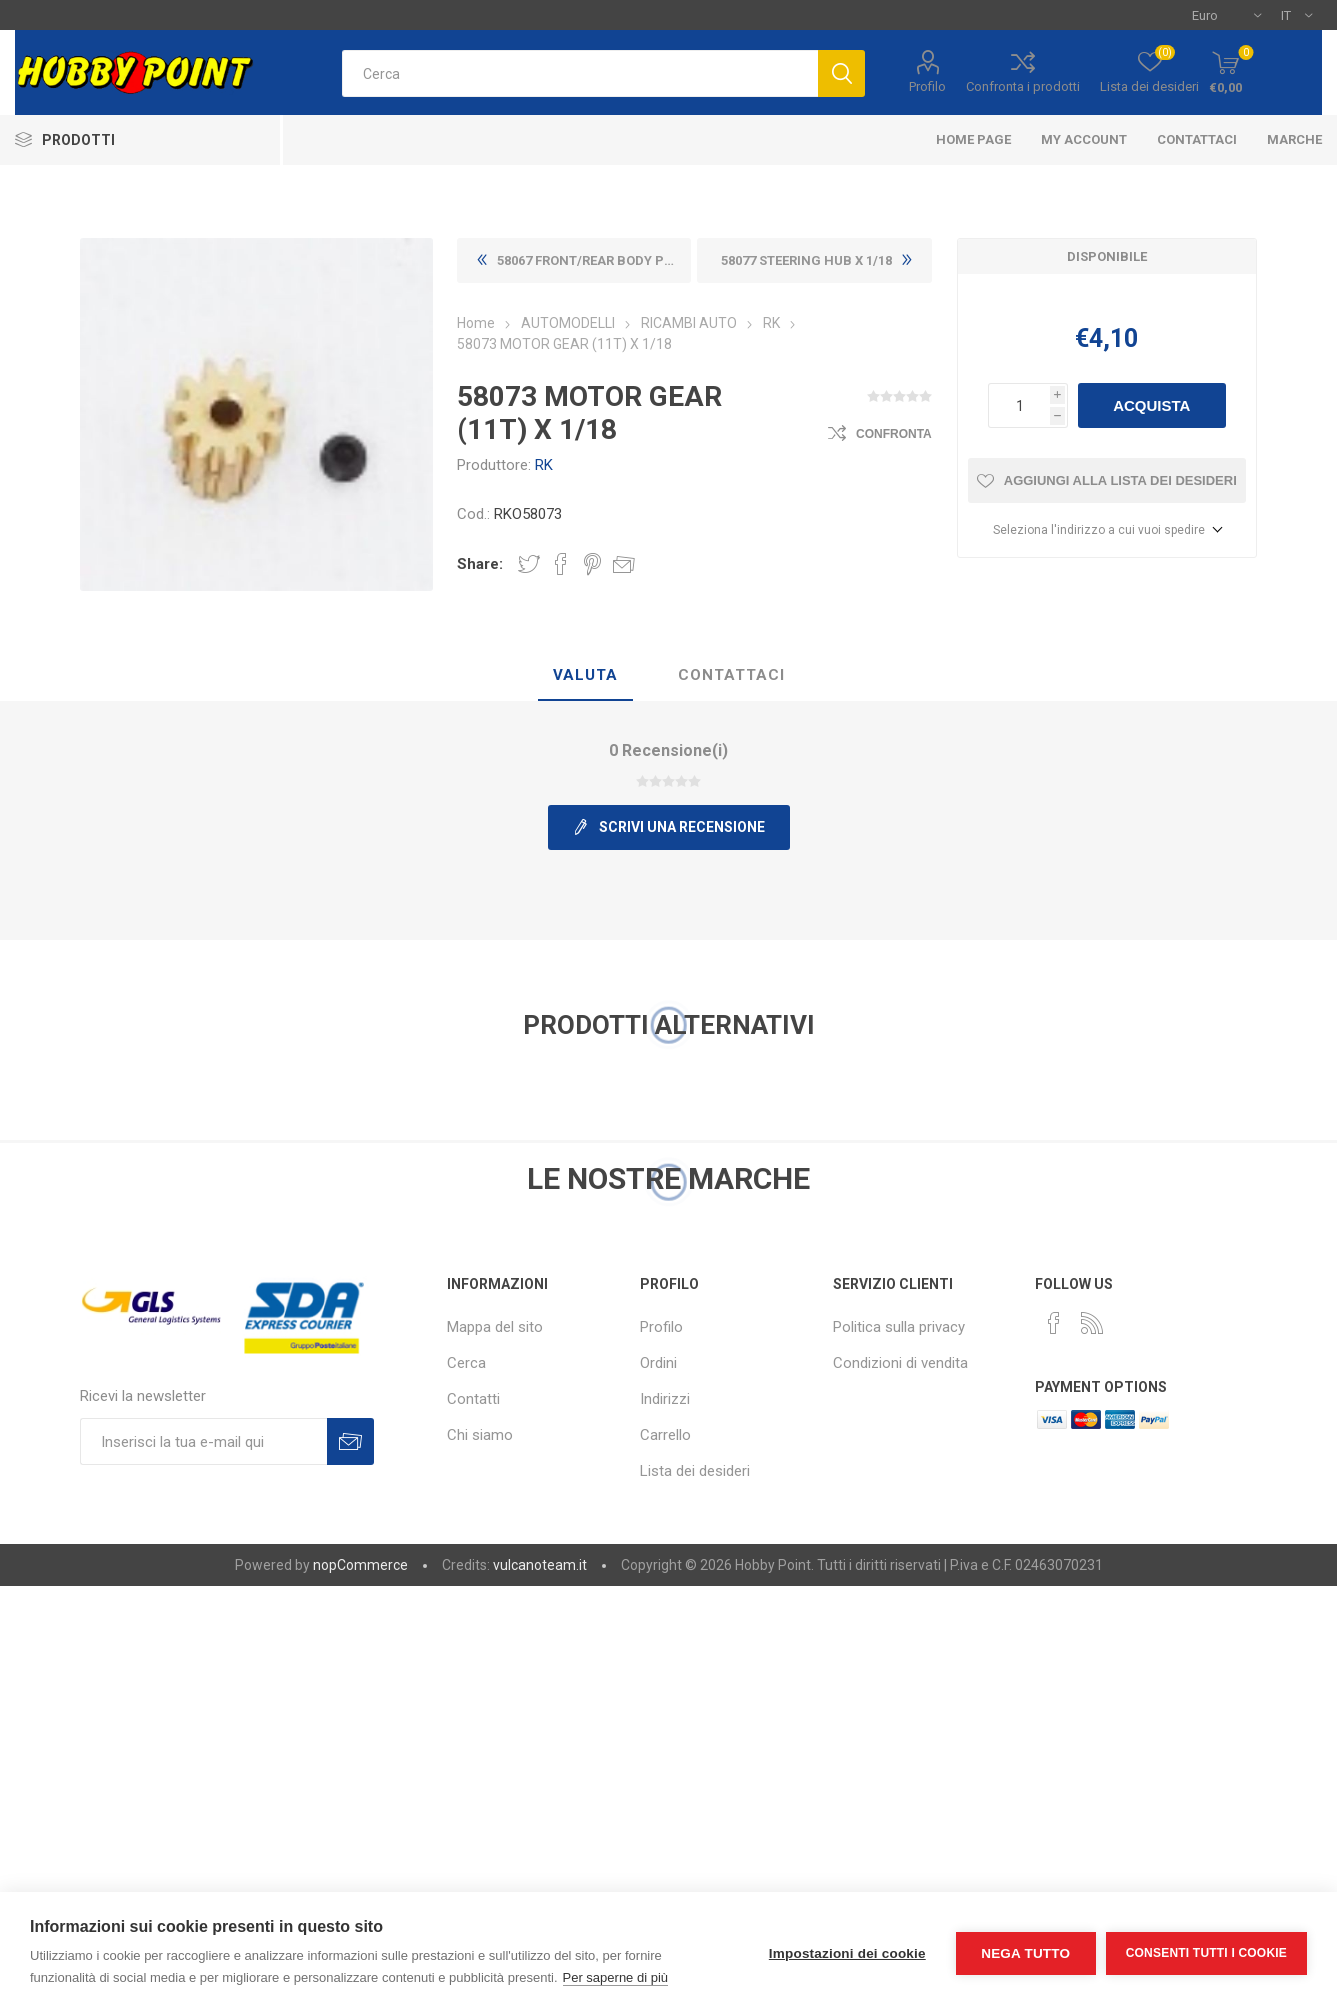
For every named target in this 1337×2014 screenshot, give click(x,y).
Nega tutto (1025, 1953)
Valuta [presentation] (585, 675)
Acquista (1151, 405)
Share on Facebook (561, 564)
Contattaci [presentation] (731, 675)
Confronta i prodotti (1023, 86)
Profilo (927, 86)
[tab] (585, 676)
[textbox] (580, 73)
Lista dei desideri (695, 1471)
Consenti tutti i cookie (1206, 1953)
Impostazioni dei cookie (847, 1953)
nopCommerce (360, 1565)
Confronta (894, 434)
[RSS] (1092, 1323)
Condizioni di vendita (900, 1363)
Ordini (658, 1363)
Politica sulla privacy (899, 1327)
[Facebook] (1054, 1323)
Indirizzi (665, 1399)
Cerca (466, 1363)
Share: (480, 564)
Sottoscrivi (350, 1441)
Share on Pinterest (592, 564)
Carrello (665, 1435)
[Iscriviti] (203, 1441)
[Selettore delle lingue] (1296, 15)
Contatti (473, 1399)
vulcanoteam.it (540, 1565)
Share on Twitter (529, 564)
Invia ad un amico (624, 564)
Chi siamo (480, 1435)
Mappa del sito (495, 1327)
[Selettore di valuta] (1226, 15)
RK (544, 465)
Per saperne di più (616, 1977)
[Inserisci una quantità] (1019, 405)
